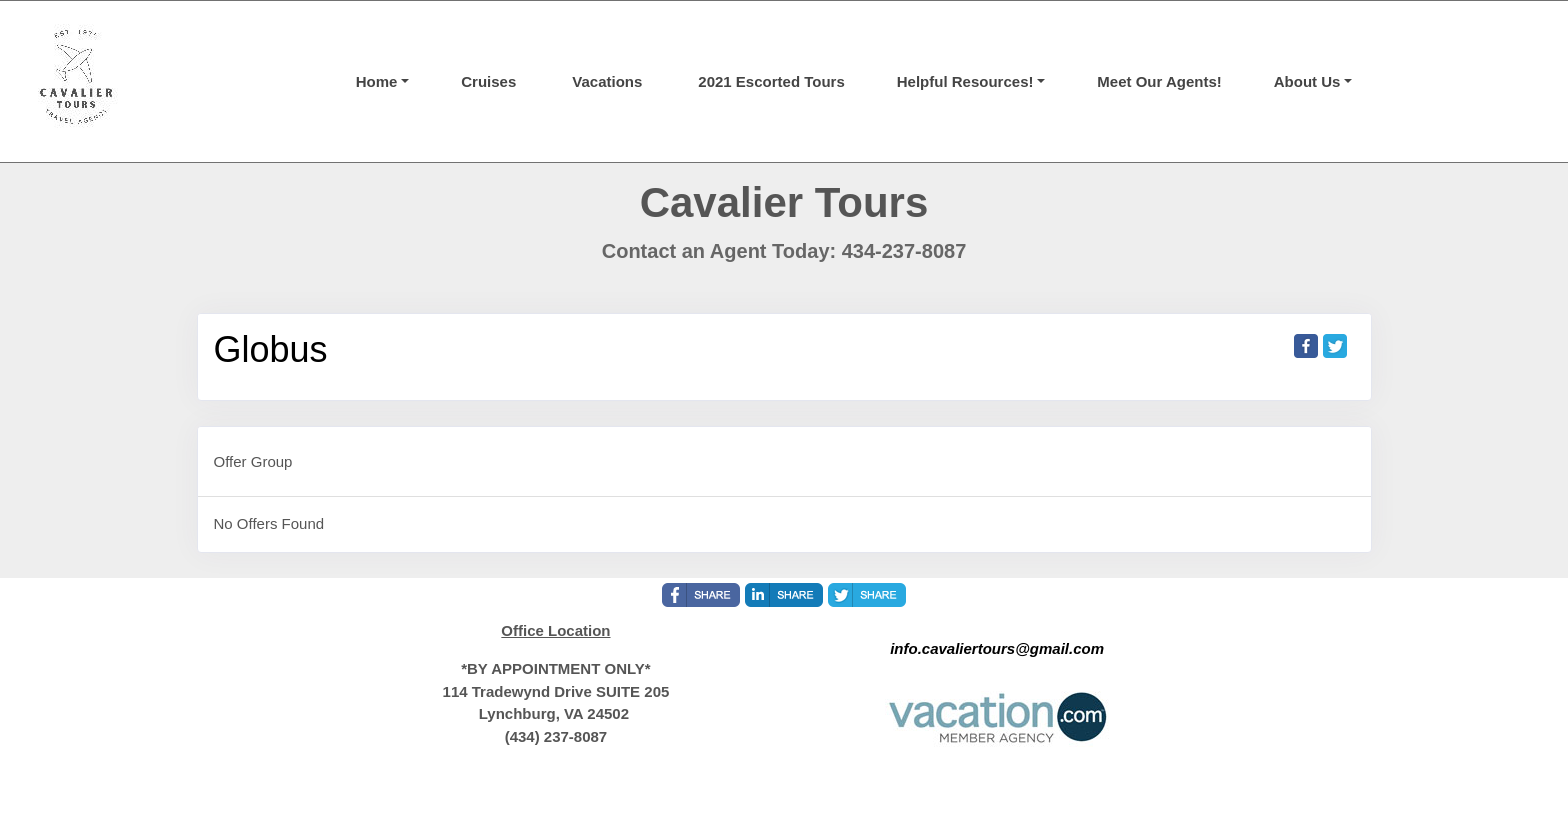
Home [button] (377, 81)
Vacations (607, 81)
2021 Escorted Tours (771, 81)
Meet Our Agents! (1159, 81)
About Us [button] (1307, 81)
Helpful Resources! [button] (965, 81)
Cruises (488, 81)
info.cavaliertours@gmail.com (997, 648)
